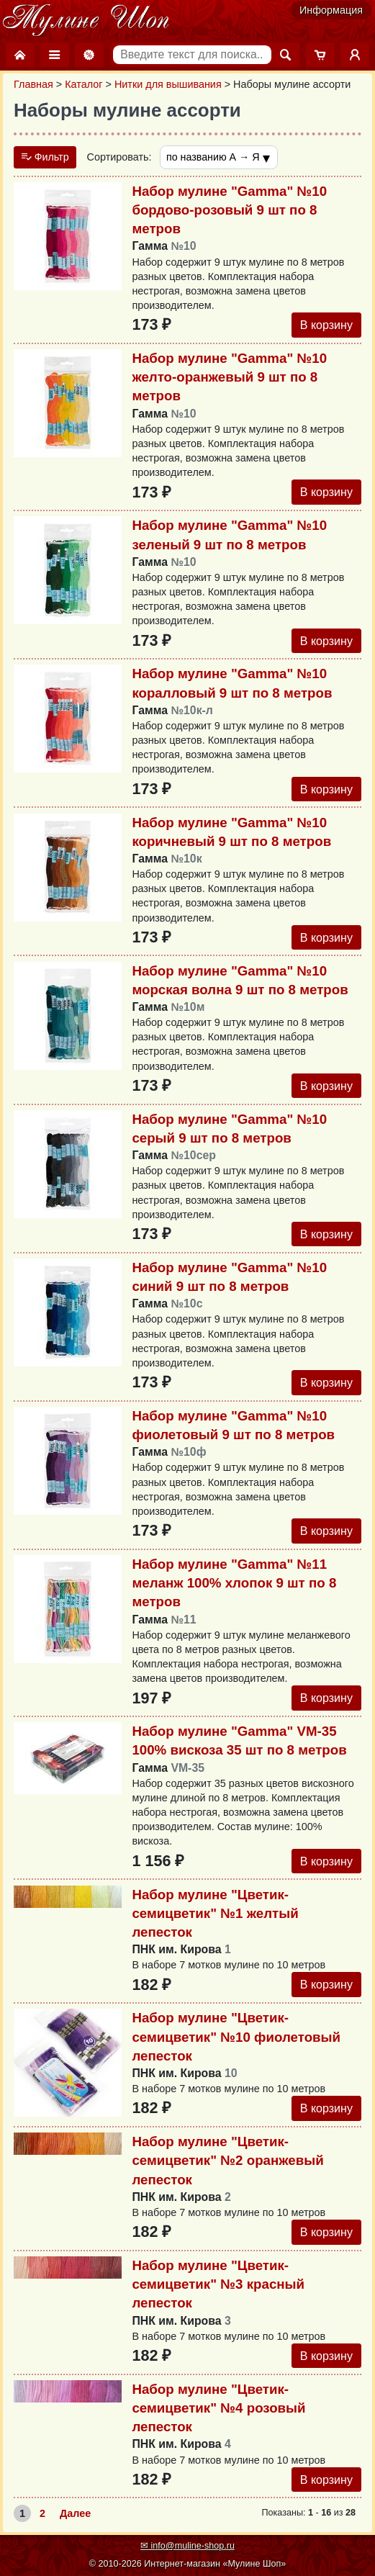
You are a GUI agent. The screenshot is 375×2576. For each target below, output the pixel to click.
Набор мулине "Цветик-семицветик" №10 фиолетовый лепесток (236, 2039)
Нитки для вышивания (168, 84)
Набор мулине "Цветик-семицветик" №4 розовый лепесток (218, 2410)
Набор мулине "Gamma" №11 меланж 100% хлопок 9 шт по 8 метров (234, 1585)
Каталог (83, 84)
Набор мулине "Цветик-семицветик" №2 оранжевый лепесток (227, 2163)
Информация (331, 10)
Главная (33, 84)
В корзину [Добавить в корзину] (326, 325)
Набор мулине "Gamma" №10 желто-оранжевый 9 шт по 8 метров (229, 377)
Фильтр (45, 157)
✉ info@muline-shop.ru (187, 2546)
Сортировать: (119, 157)
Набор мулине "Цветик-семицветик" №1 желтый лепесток (215, 1915)
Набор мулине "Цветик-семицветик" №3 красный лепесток (218, 2287)
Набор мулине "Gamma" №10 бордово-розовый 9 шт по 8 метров (229, 210)
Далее (75, 2517)
